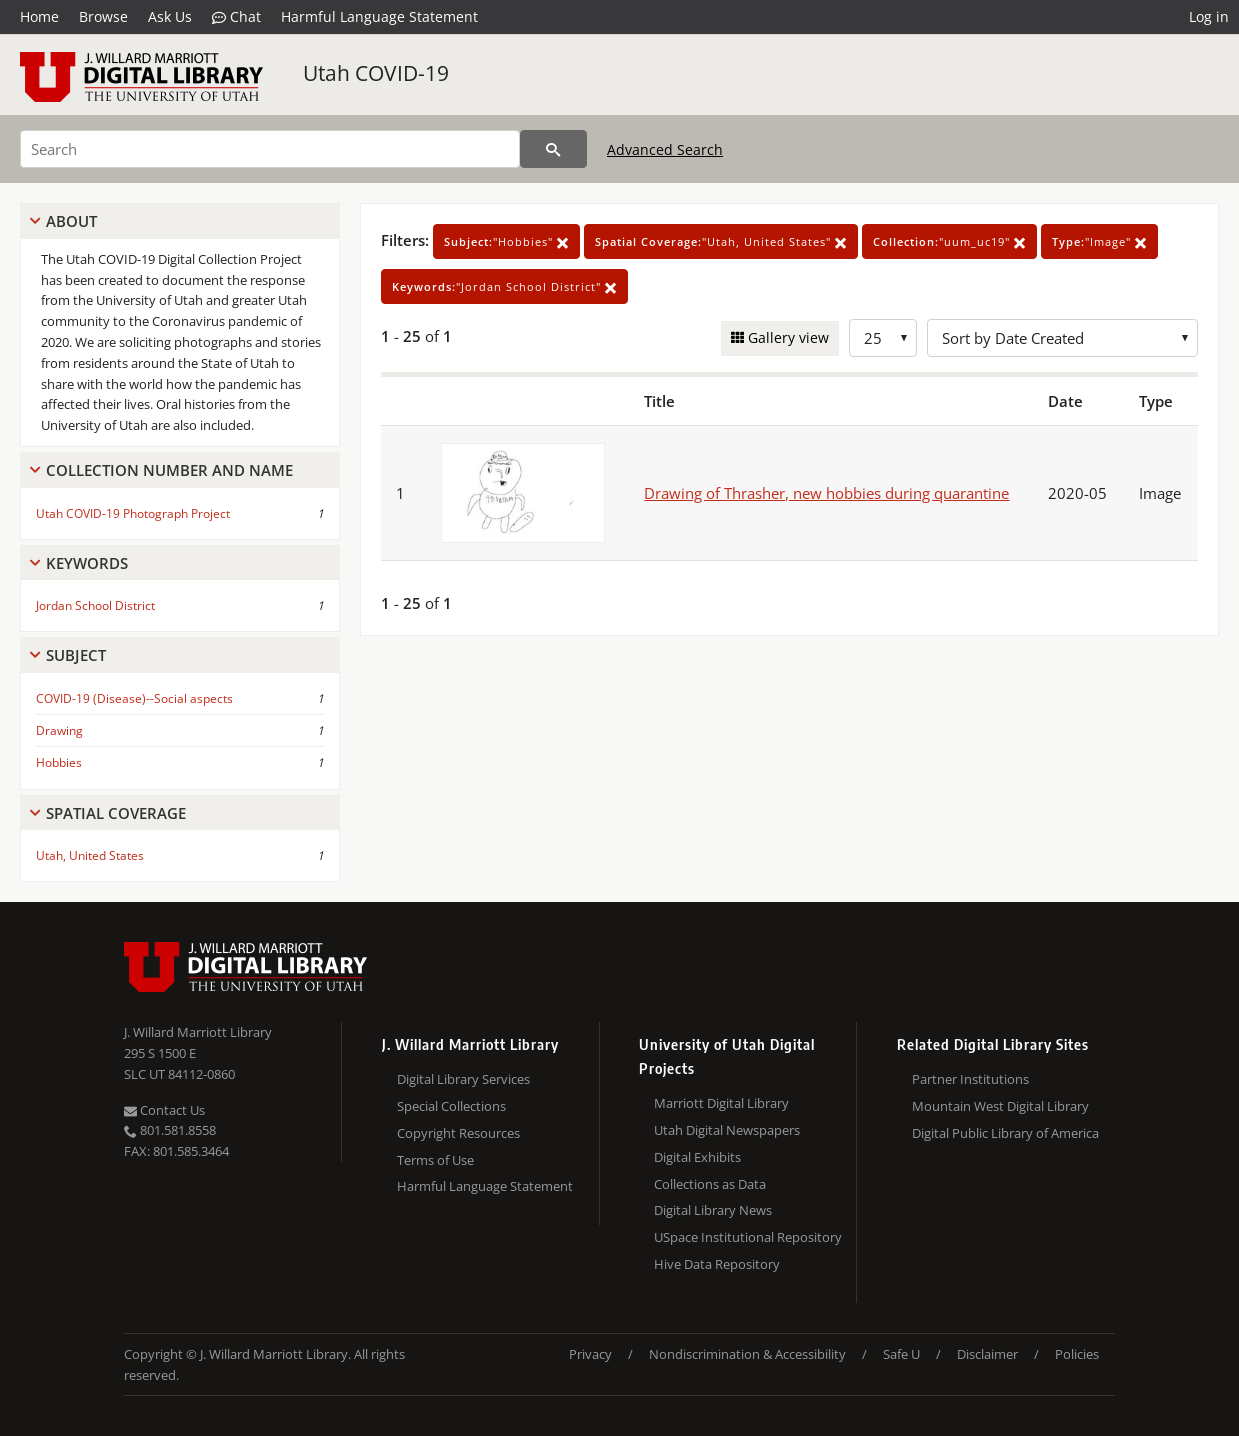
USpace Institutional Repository (748, 1237)
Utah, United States (90, 855)
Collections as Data (710, 1184)
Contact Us (164, 1110)
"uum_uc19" (949, 241)
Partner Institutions (970, 1079)
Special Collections (451, 1106)
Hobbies (59, 762)
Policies (1077, 1354)
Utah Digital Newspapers (727, 1130)
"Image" (1099, 241)
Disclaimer (987, 1354)
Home (39, 16)
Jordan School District (95, 605)
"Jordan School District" (504, 286)
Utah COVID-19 (376, 73)
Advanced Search (665, 149)
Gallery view (786, 337)
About (71, 221)
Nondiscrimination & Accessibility (747, 1354)
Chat (236, 17)
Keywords (87, 563)
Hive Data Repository (717, 1264)
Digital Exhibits (697, 1157)
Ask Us (170, 16)
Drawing (59, 730)
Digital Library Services (463, 1079)
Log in (1209, 16)
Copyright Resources (458, 1133)
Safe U (901, 1354)
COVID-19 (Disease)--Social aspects (134, 698)
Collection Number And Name (169, 470)
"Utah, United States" (721, 241)
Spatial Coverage (116, 813)
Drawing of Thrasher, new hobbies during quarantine (826, 493)
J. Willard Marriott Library (198, 1032)
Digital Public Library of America (1005, 1133)
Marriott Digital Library (721, 1103)
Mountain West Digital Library (1000, 1106)
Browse (103, 16)
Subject (76, 655)
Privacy (590, 1354)
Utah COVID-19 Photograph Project (133, 513)
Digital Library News (713, 1210)
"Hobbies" (506, 241)
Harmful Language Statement (379, 16)
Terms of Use (435, 1160)
